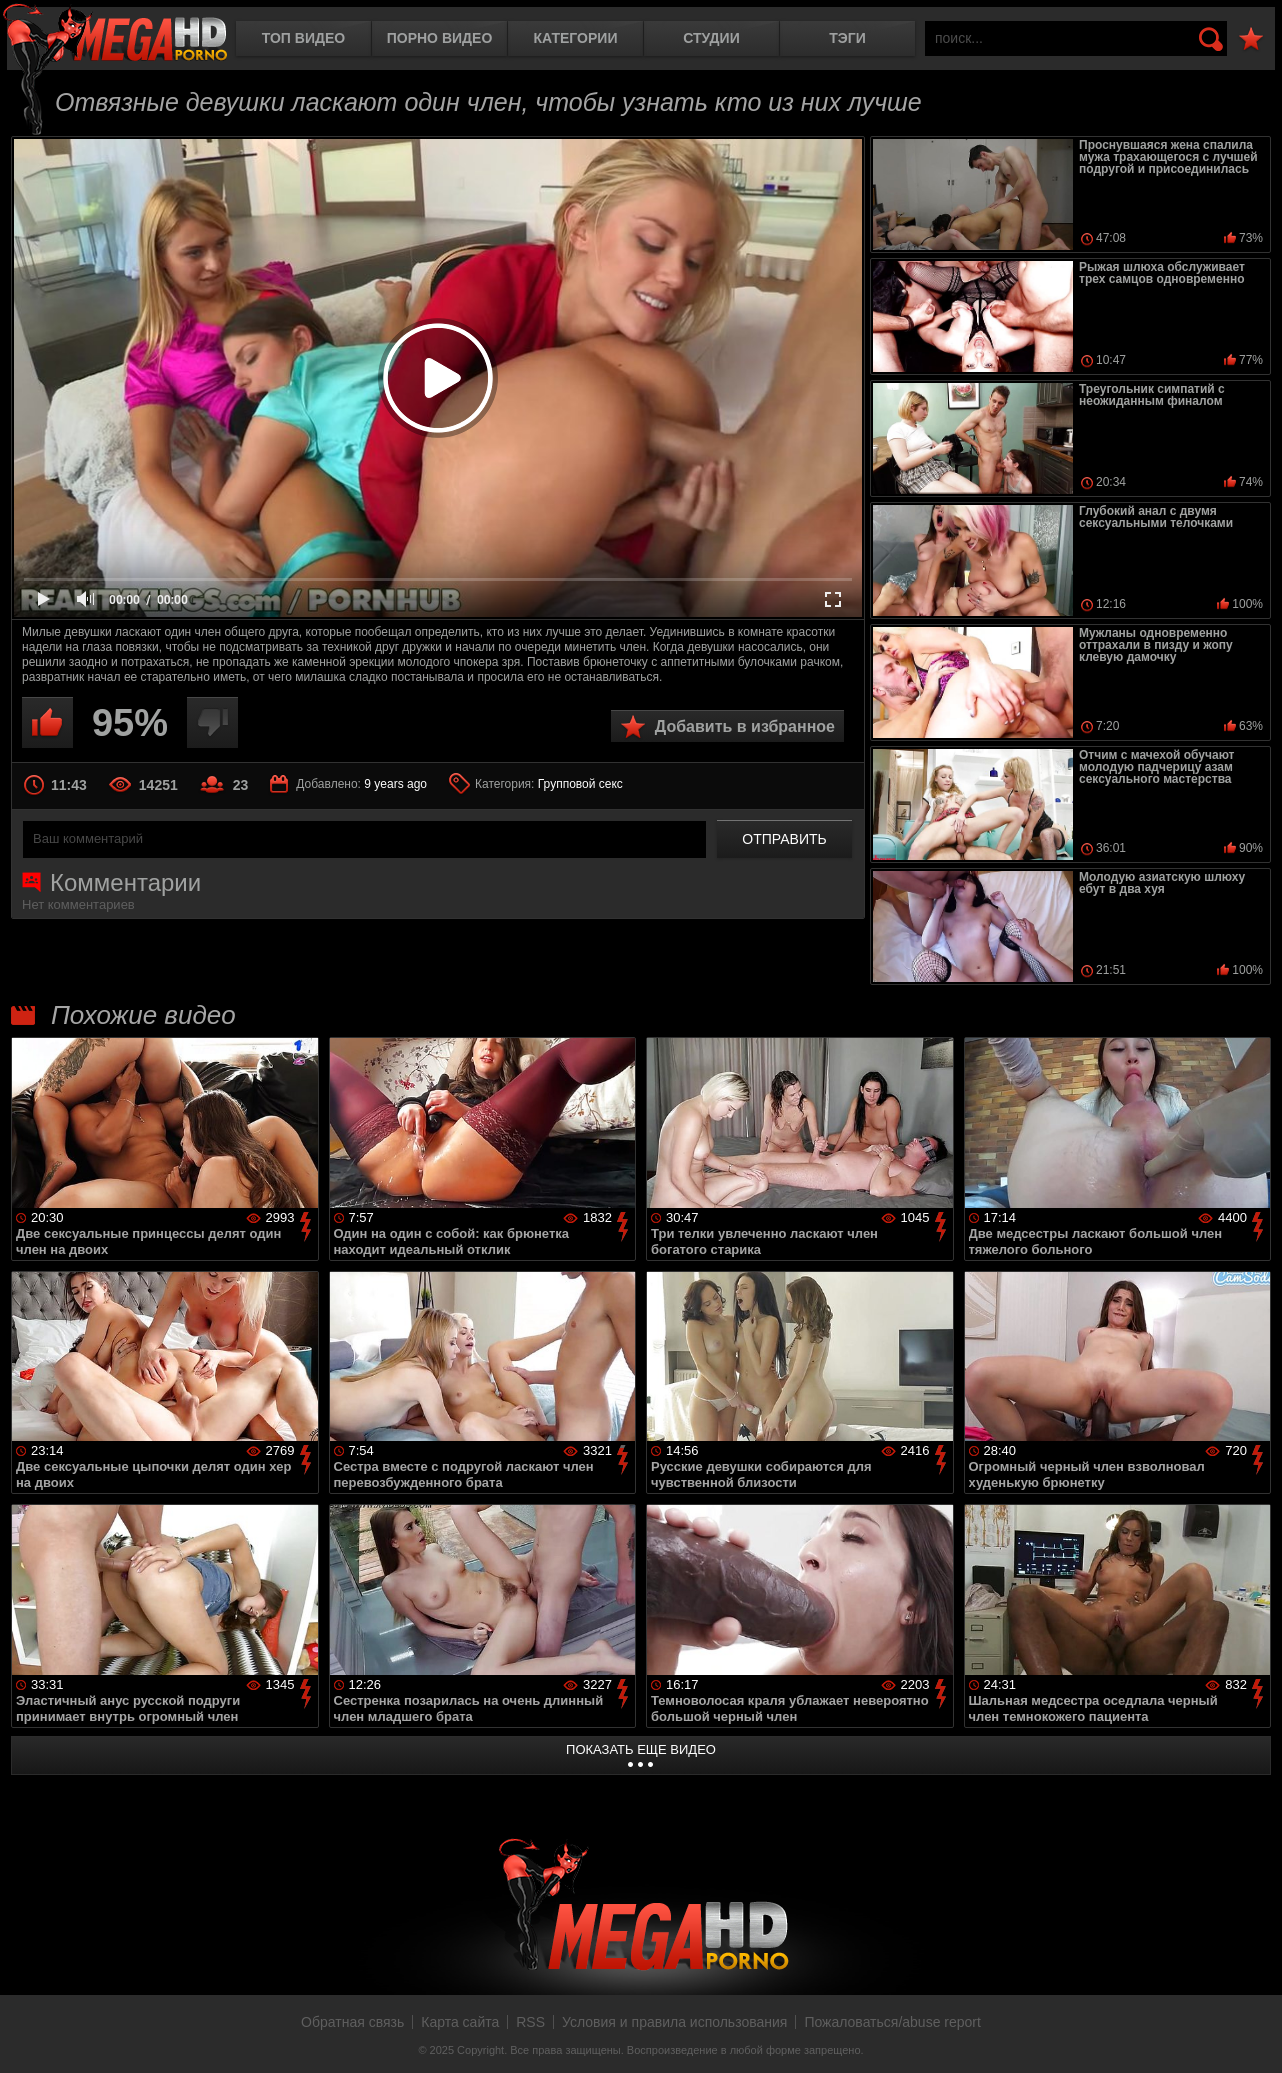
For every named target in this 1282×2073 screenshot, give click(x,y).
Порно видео (440, 38)
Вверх (1252, 2036)
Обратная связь (352, 2022)
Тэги (847, 38)
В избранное (1251, 39)
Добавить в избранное (745, 726)
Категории (576, 38)
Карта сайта (460, 2022)
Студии (711, 38)
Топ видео (303, 38)
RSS (530, 2022)
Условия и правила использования (674, 2022)
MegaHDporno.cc (115, 34)
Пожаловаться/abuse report (892, 2022)
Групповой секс (580, 784)
